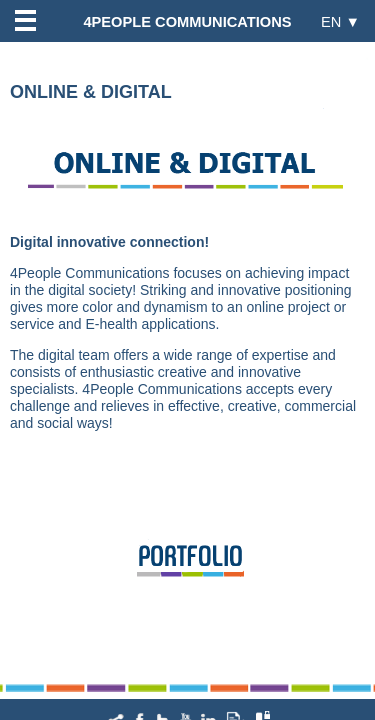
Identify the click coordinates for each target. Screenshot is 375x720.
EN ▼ (340, 21)
